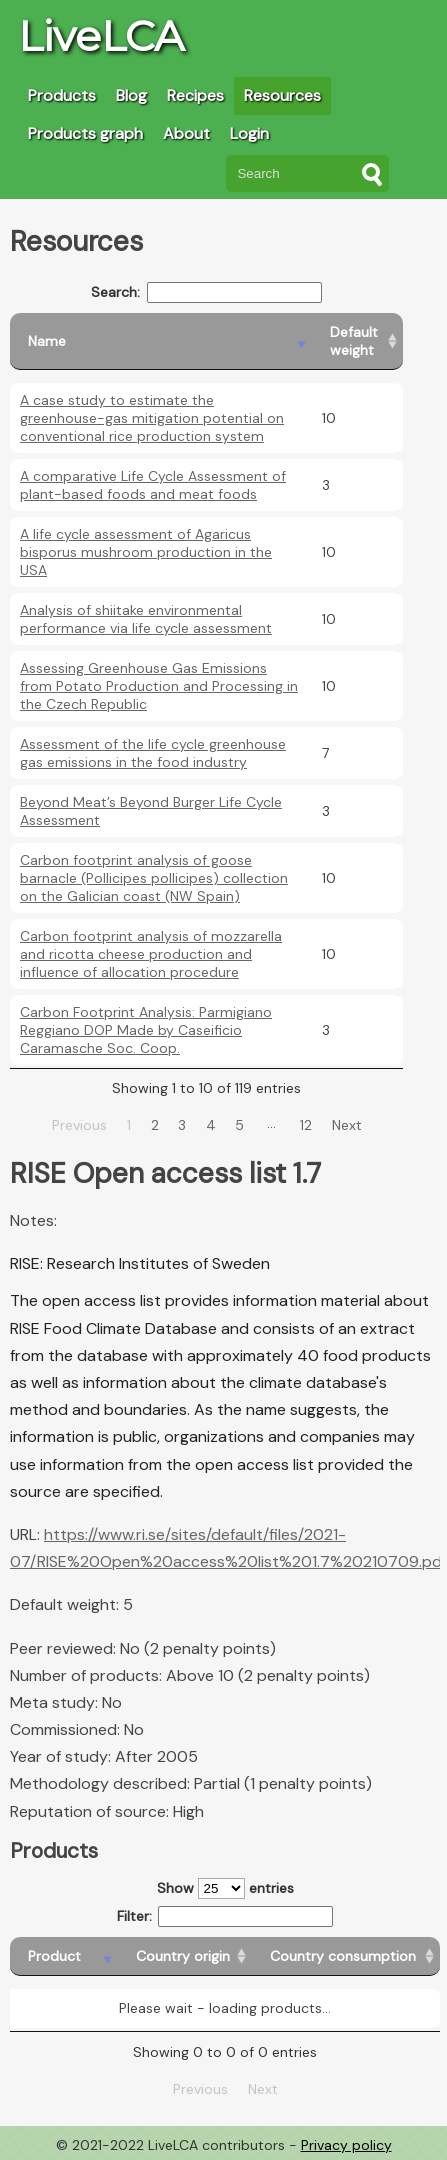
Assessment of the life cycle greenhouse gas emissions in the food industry (153, 753)
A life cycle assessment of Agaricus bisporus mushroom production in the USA (146, 552)
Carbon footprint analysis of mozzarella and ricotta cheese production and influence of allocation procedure (151, 954)
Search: (206, 292)
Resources (282, 95)
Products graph (85, 133)
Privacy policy (346, 2145)
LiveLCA (101, 36)
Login (249, 133)
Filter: (225, 1916)
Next (347, 1125)
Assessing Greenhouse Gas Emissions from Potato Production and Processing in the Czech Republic (159, 686)
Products (62, 95)
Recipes (195, 95)
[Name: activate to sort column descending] (161, 341)
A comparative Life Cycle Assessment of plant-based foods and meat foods (153, 485)
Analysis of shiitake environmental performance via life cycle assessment (146, 619)
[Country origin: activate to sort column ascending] (185, 1956)
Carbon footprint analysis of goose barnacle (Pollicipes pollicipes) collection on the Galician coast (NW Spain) (154, 878)
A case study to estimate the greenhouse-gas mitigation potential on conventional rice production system (152, 418)
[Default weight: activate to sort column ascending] (357, 341)
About (186, 133)
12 (306, 1125)
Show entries (225, 1888)
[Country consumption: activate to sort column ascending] (346, 1956)
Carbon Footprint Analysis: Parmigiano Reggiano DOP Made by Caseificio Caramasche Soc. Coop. (146, 1030)
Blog (131, 95)
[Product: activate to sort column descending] (64, 1956)
